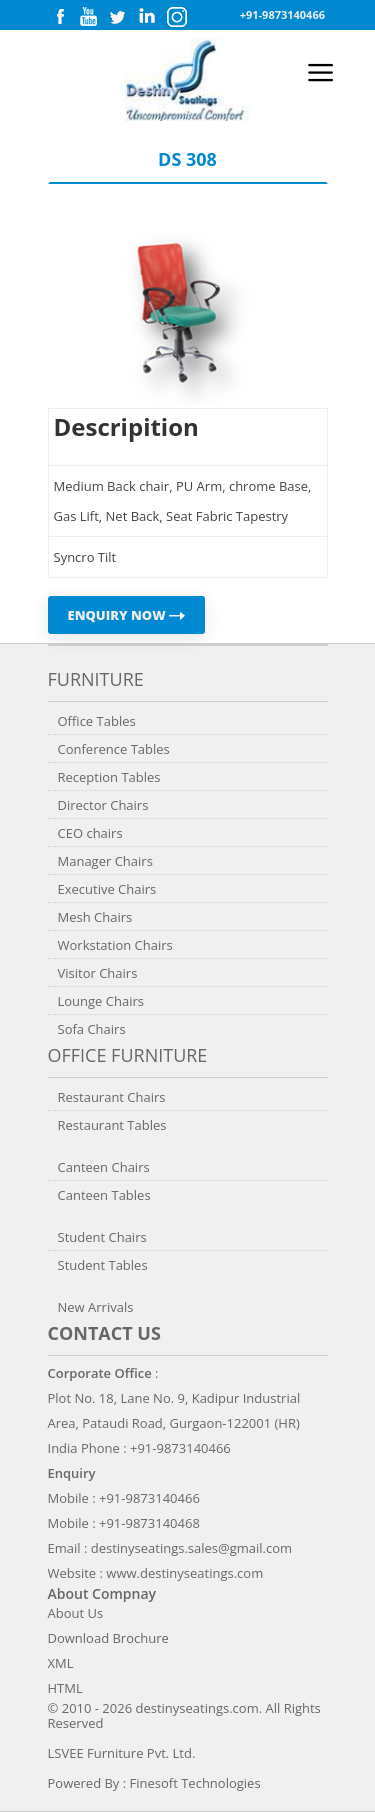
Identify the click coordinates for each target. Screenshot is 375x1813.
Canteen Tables (104, 1195)
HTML (65, 1688)
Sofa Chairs (92, 1029)
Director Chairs (103, 805)
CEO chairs (90, 833)
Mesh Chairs (95, 917)
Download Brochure (108, 1638)
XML (61, 1663)
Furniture (96, 679)
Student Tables (103, 1265)
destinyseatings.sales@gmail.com (191, 1548)
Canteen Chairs (104, 1167)
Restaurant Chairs (112, 1097)
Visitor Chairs (98, 973)
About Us (76, 1613)
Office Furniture (128, 1055)
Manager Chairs (105, 861)
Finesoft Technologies (195, 1783)
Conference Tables (114, 749)
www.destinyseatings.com (184, 1573)
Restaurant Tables (112, 1125)
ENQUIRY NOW (127, 615)
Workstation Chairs (115, 945)
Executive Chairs (107, 889)
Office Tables (97, 721)
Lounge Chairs (101, 1001)
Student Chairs (102, 1237)
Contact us (104, 1333)
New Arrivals (96, 1307)
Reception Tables (109, 777)
